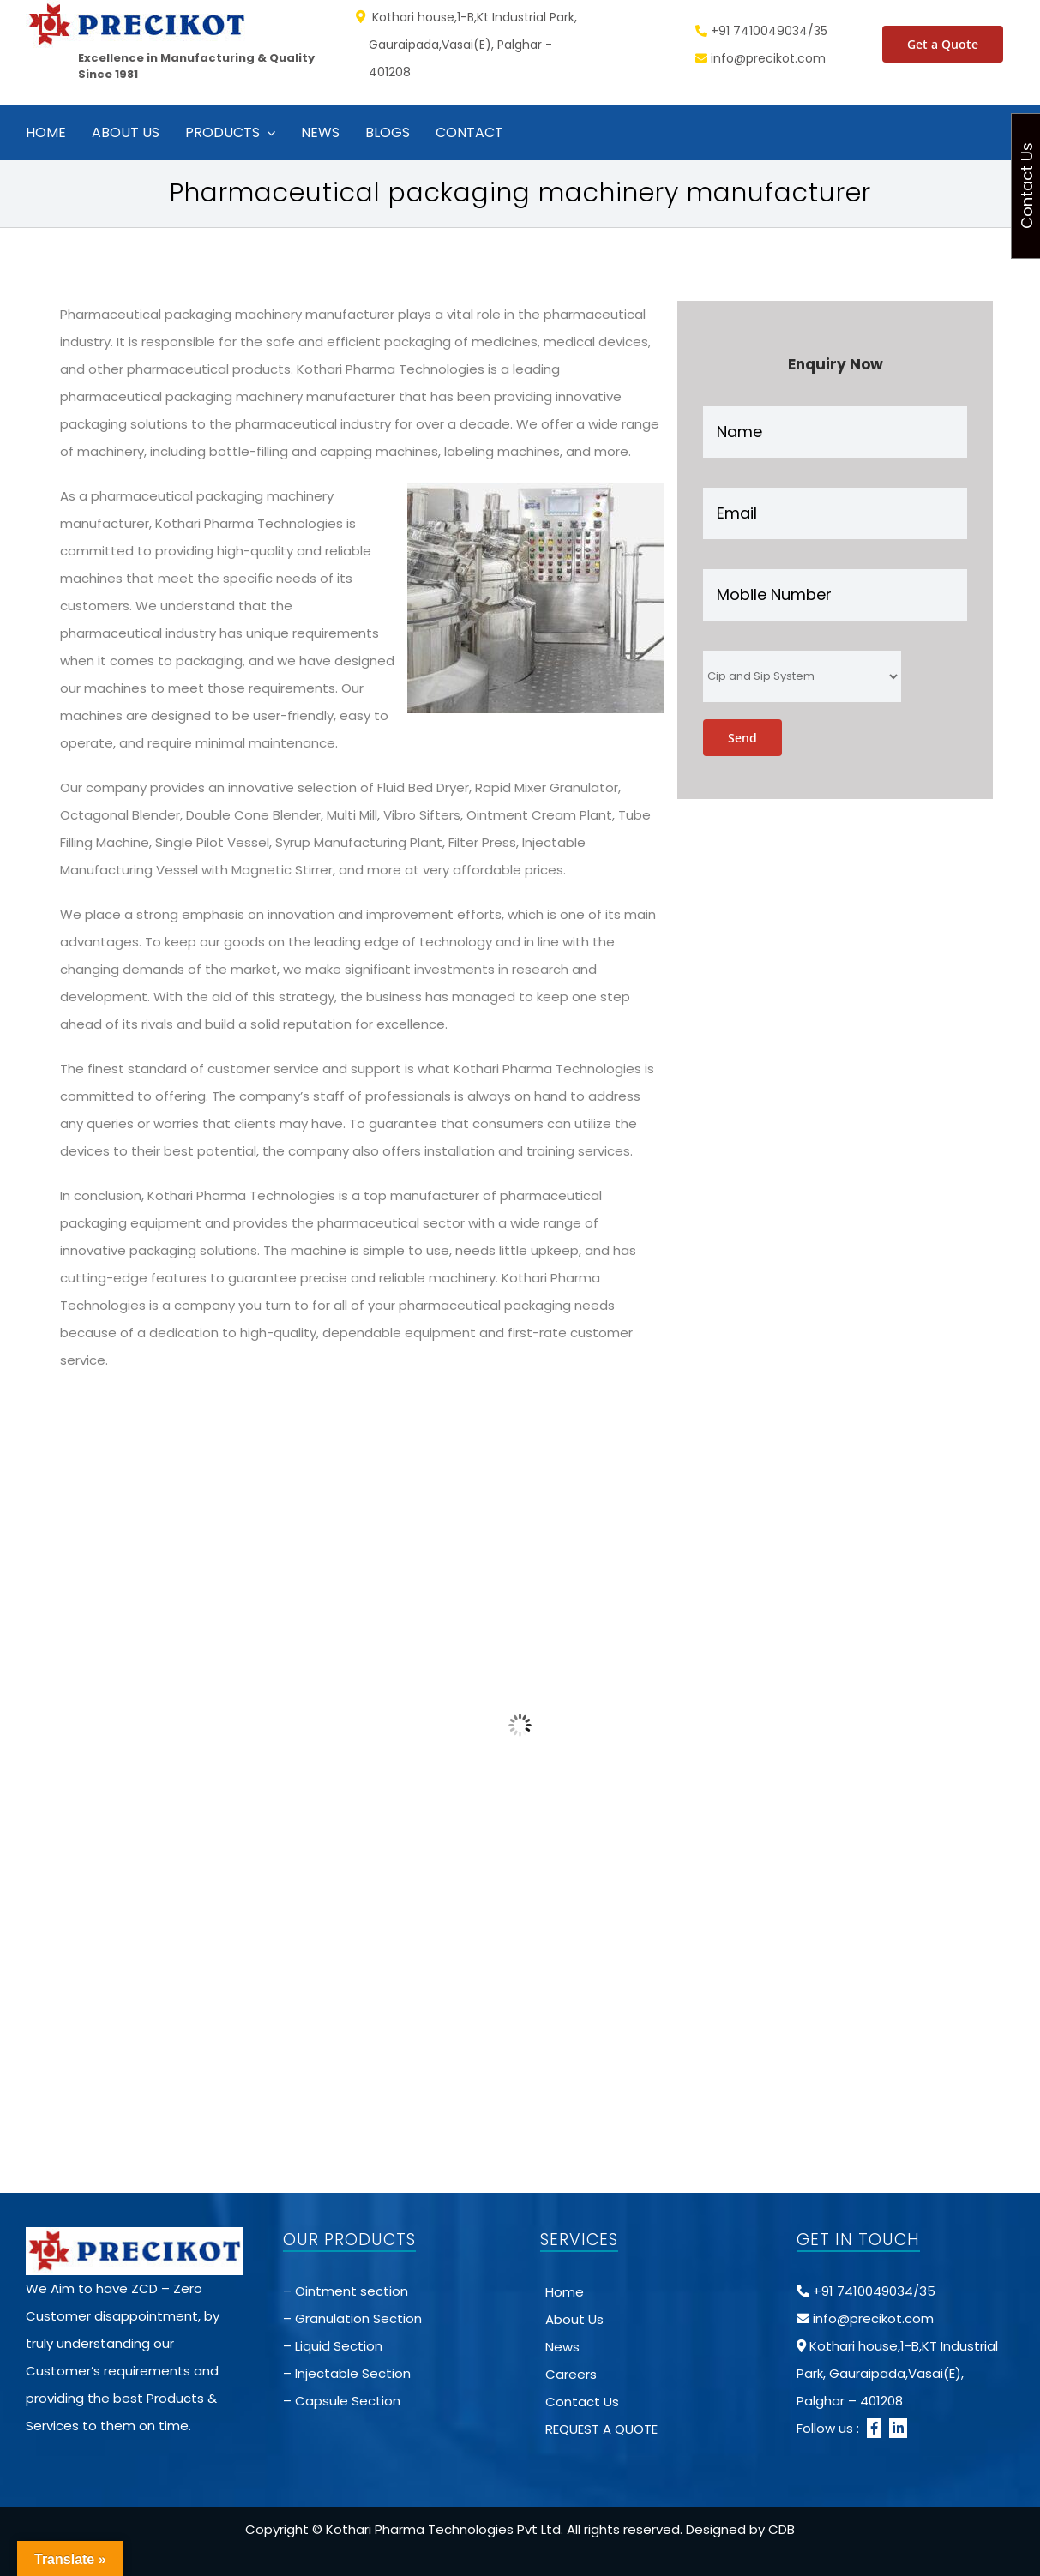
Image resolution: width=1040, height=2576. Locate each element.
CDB (781, 2529)
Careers (571, 2374)
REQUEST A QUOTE (601, 2429)
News (562, 2347)
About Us (574, 2319)
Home (564, 2292)
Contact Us (582, 2402)
